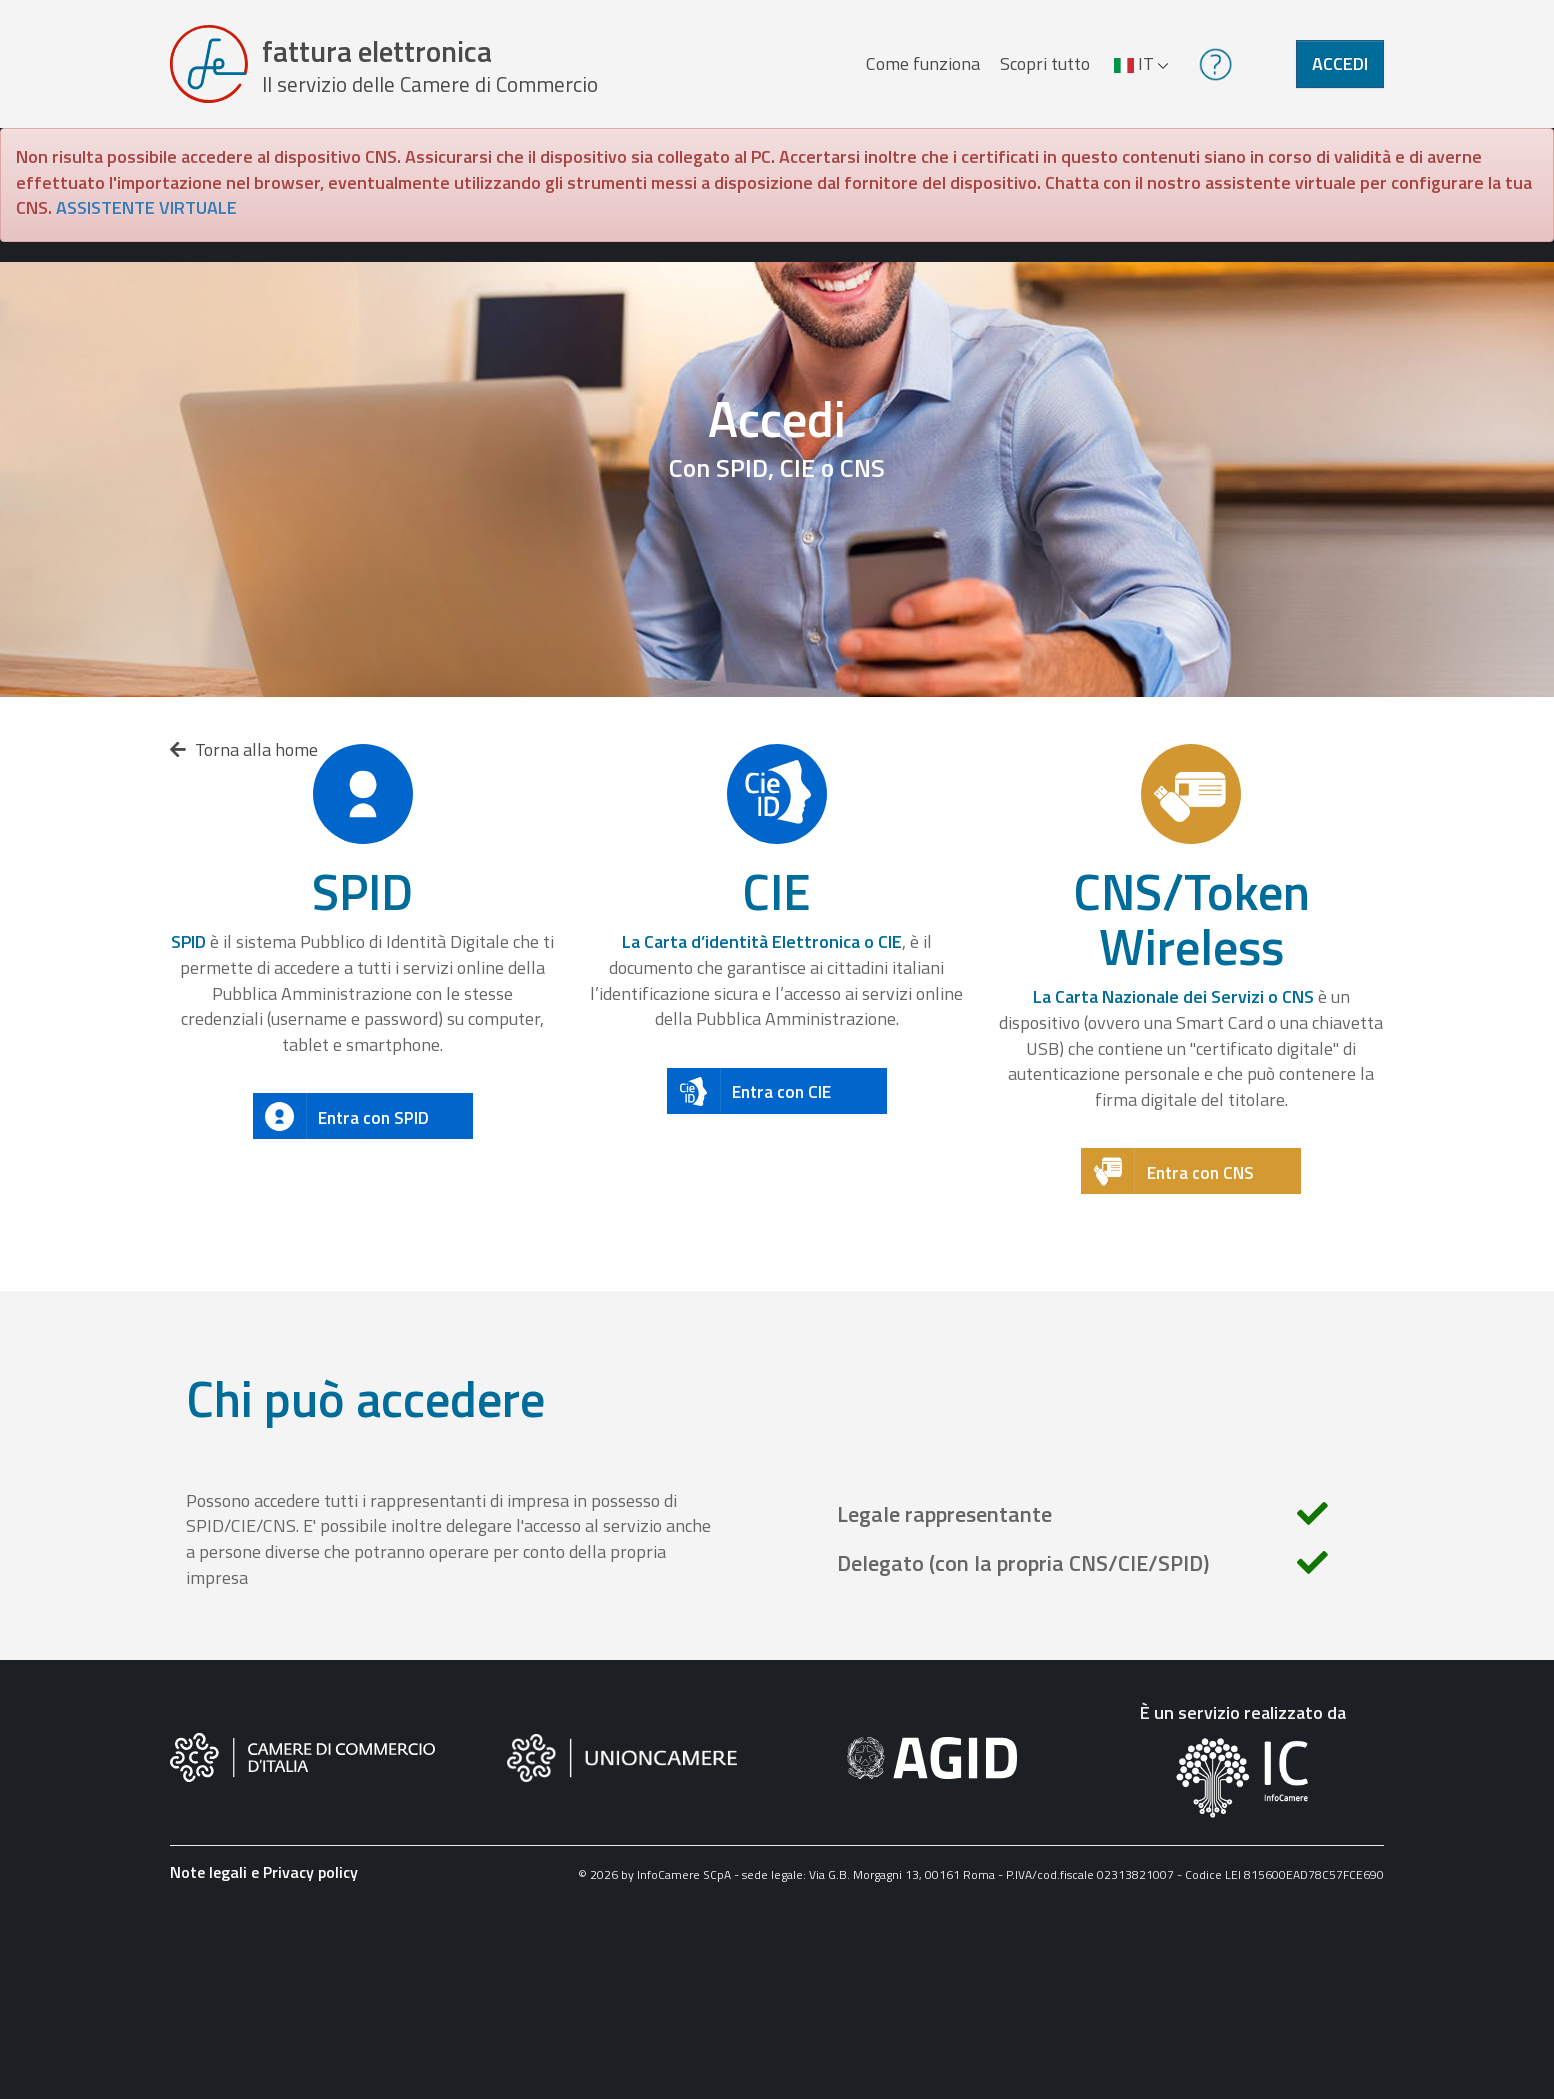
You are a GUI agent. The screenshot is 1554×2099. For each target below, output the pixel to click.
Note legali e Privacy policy (264, 1872)
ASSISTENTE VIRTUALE (146, 207)
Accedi (1340, 63)
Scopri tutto (1045, 63)
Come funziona (923, 63)
